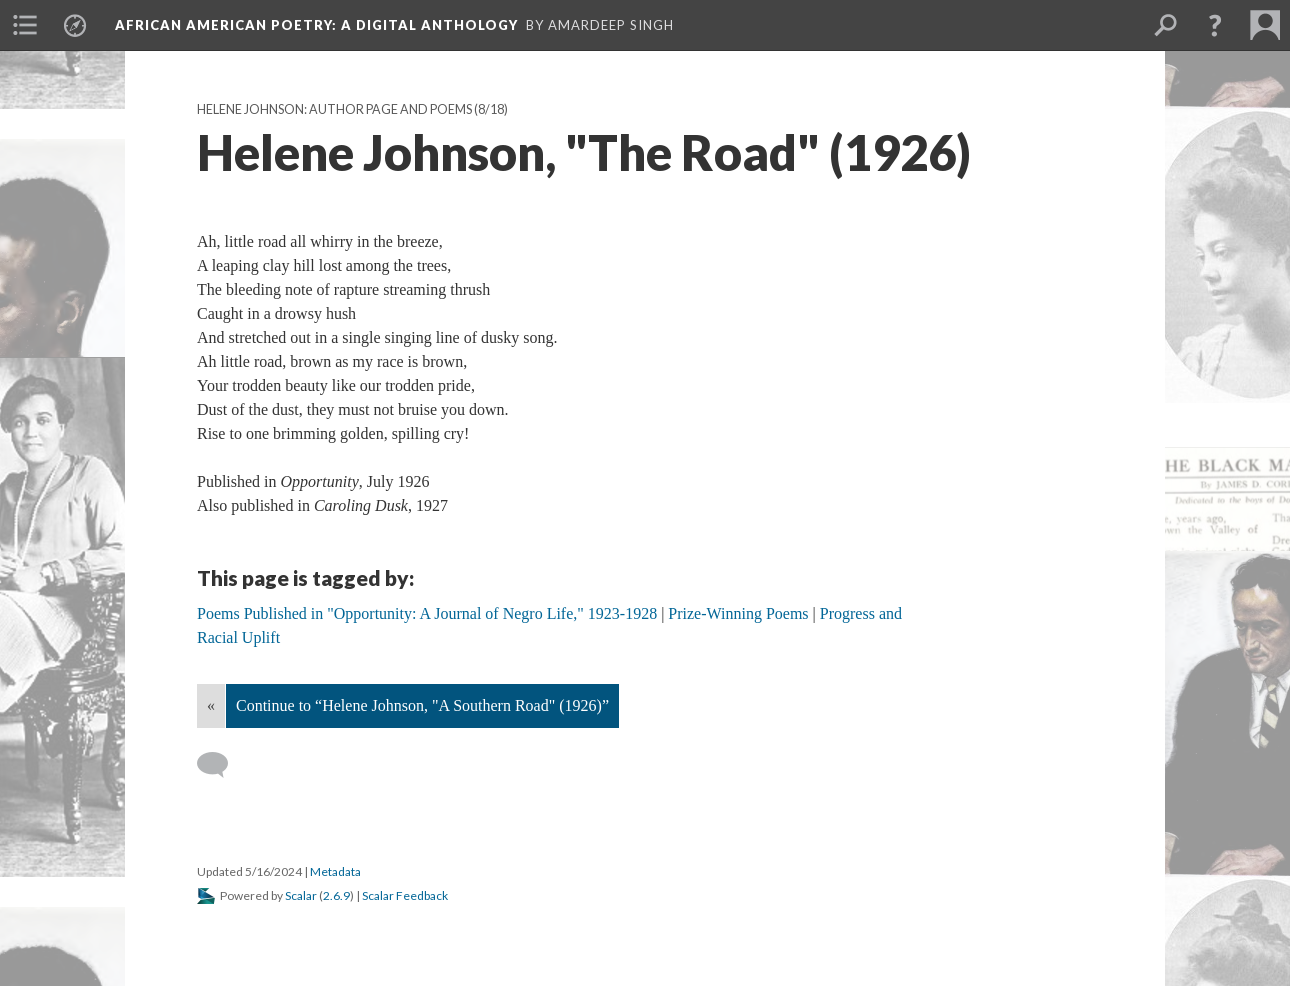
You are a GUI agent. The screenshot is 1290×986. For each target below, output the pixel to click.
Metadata (335, 871)
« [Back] (211, 705)
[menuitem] (25, 25)
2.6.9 (336, 895)
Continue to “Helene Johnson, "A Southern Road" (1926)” (422, 705)
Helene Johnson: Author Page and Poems (334, 109)
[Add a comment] (221, 765)
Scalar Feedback (405, 895)
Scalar (301, 895)
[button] (1215, 25)
